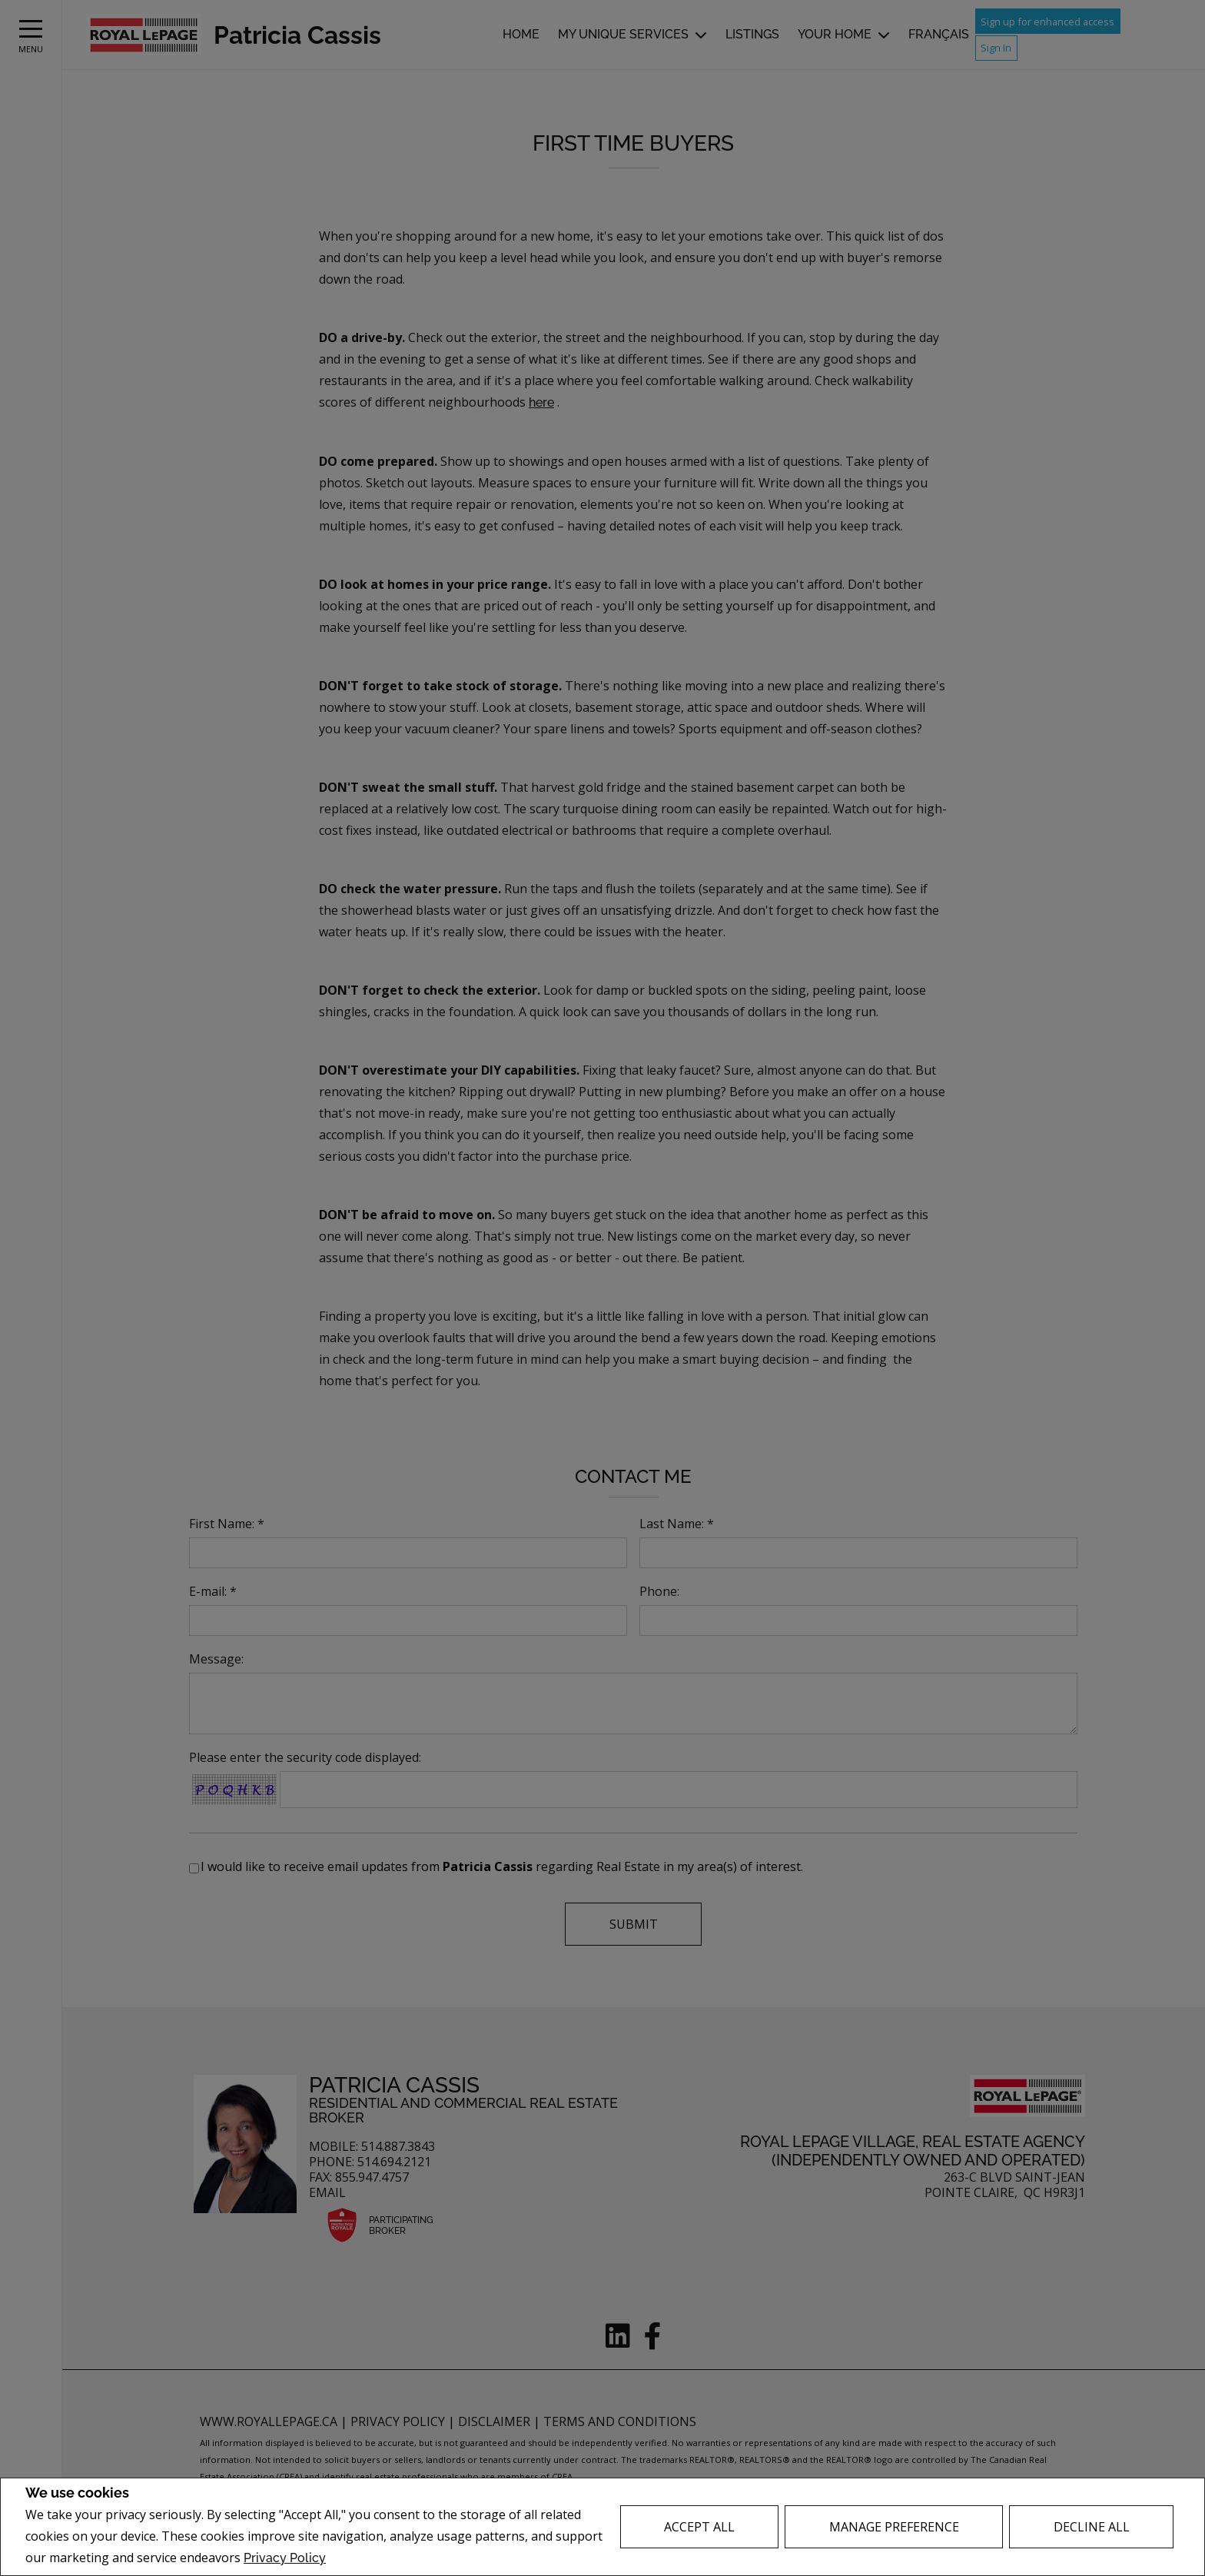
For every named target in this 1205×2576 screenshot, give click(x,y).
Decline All (1092, 2526)
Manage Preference (894, 2526)
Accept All (699, 2526)
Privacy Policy (285, 2558)
